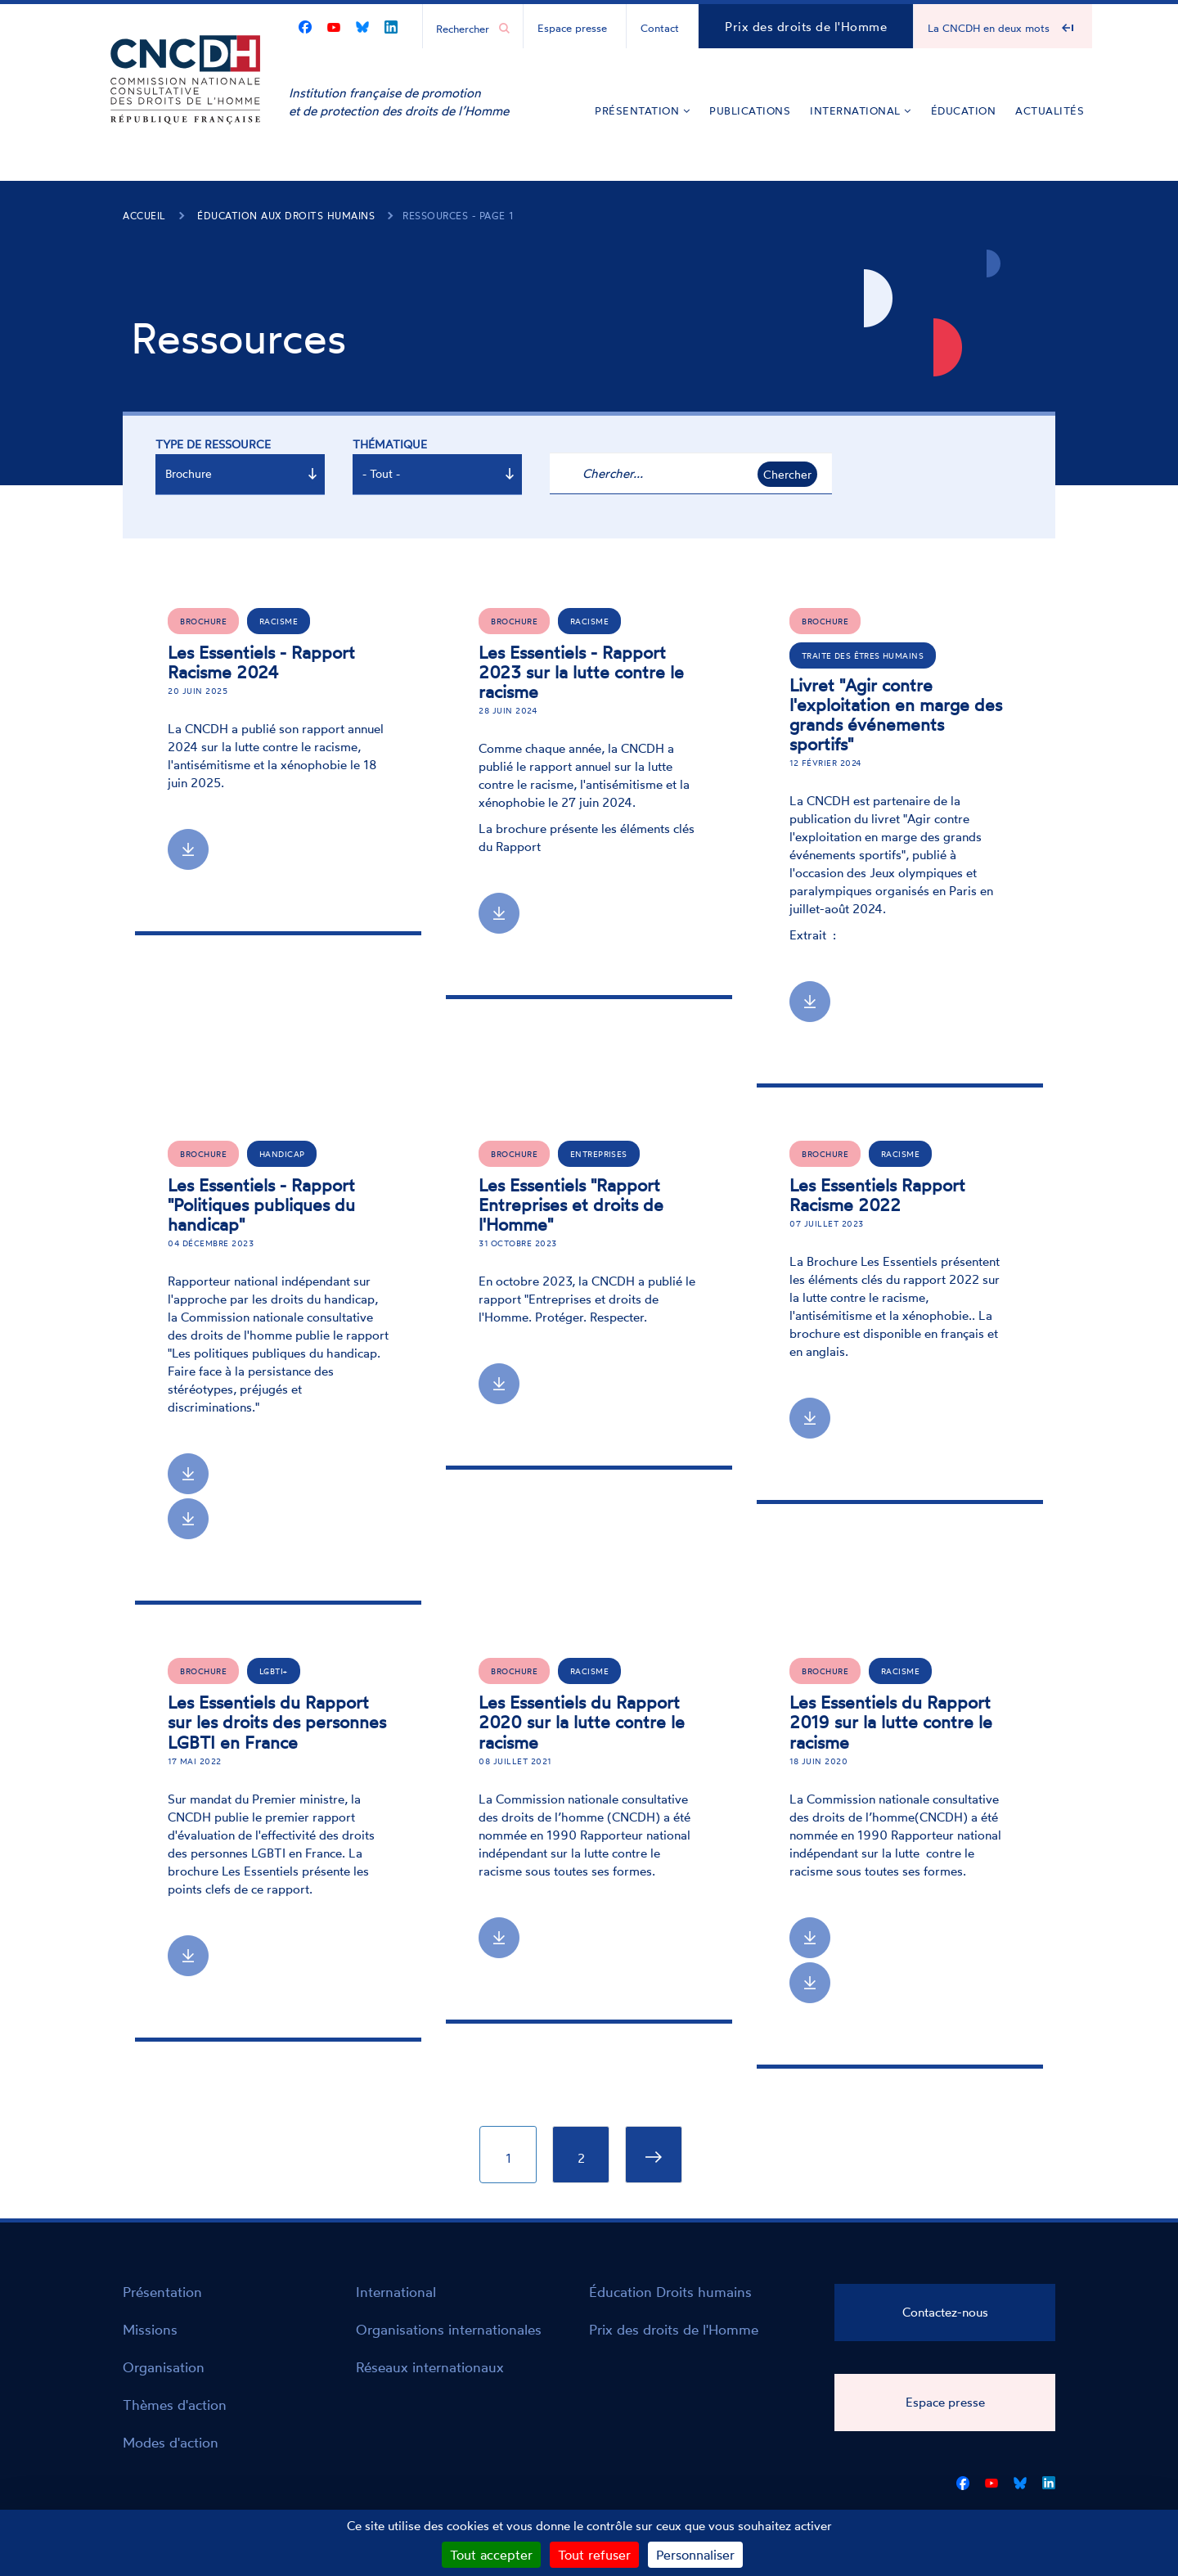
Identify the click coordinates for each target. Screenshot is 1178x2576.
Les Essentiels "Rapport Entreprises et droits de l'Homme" (571, 1204)
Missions (150, 2329)
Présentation (642, 110)
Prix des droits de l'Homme (806, 26)
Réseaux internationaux (430, 2367)
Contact (660, 27)
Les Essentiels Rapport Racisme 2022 (877, 1194)
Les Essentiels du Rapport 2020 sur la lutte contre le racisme (582, 1721)
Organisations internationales (449, 2329)
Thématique (390, 444)
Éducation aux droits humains (286, 215)
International (860, 110)
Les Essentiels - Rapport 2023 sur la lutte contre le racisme (581, 672)
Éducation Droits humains (670, 2291)
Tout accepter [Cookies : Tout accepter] (491, 2555)
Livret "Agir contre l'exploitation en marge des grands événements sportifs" (895, 714)
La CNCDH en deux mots (989, 27)
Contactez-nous (945, 2312)
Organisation (164, 2367)
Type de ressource (213, 444)
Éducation (963, 110)
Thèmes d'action (175, 2404)
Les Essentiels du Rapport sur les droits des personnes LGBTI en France (277, 1721)
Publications (749, 110)
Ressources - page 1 (458, 215)
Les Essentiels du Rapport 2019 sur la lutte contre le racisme (890, 1721)
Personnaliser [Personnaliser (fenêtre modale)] (695, 2555)
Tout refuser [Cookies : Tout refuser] (594, 2555)
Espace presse (572, 27)
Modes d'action (170, 2442)
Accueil (144, 215)
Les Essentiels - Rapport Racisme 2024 (261, 662)
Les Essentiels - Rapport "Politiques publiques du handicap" (261, 1204)
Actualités (1049, 110)
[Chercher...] (465, 28)
